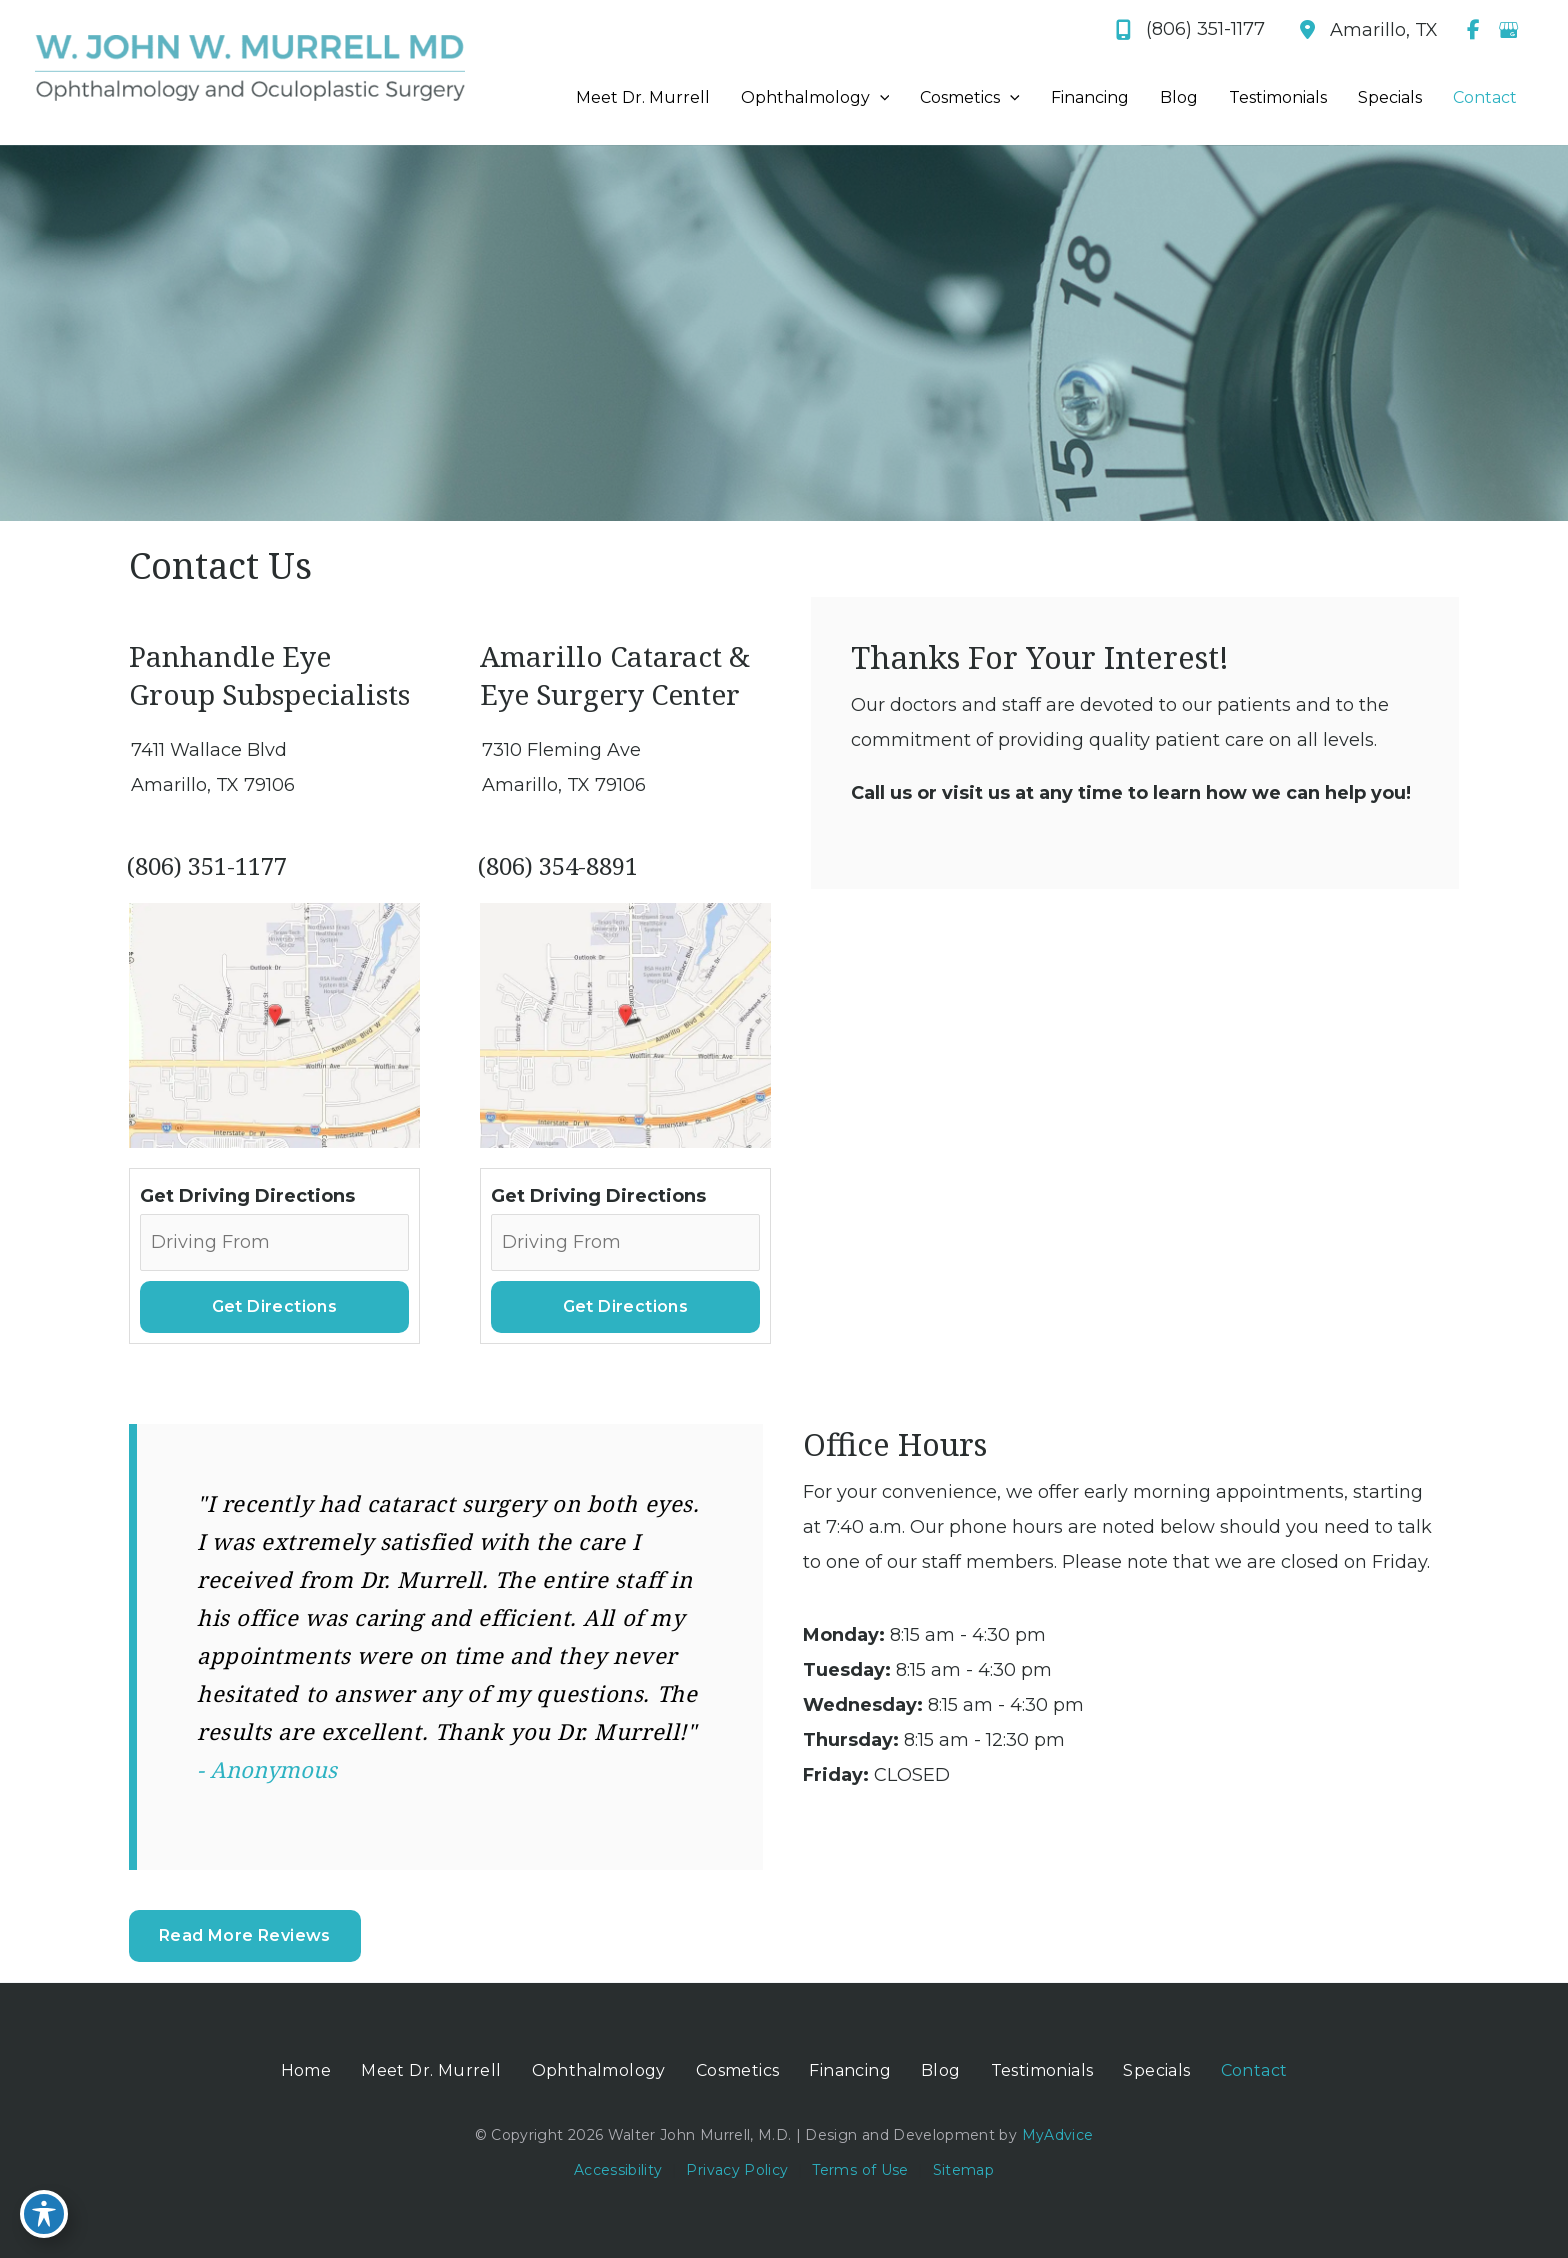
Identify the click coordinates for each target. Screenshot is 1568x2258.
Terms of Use (860, 2170)
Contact (1254, 2070)
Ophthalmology (599, 2070)
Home (306, 2070)
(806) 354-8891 (558, 865)
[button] (245, 1935)
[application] (880, 97)
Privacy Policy (737, 2170)
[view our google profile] (1508, 30)
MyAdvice (1055, 2135)
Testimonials (1042, 2070)
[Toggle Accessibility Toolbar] (44, 2214)
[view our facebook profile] (1473, 30)
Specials (1156, 2070)
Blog (941, 2070)
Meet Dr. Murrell (431, 2070)
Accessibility (618, 2170)
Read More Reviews (245, 1935)
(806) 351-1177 (207, 865)
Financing (850, 2070)
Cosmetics (738, 2070)
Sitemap (963, 2170)
